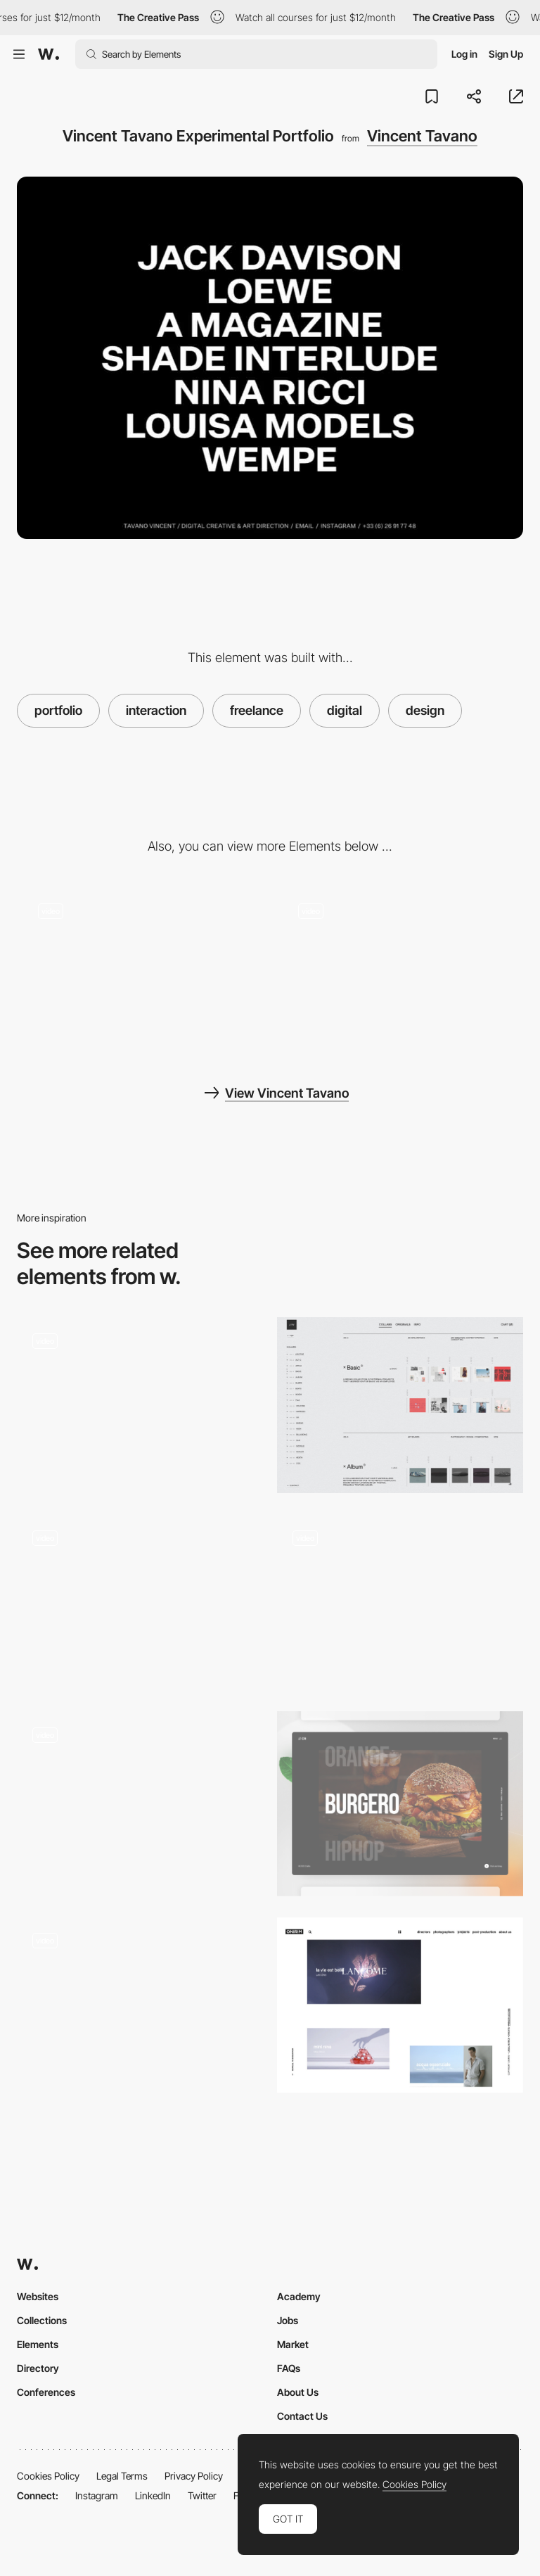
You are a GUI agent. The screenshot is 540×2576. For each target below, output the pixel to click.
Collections (42, 2320)
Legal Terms (122, 2476)
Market (293, 2344)
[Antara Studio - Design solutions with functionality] (400, 1602)
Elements (37, 2344)
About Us (298, 2392)
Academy (299, 2296)
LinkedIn (153, 2495)
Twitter (202, 2495)
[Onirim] (400, 2005)
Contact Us (302, 2416)
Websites (37, 2296)
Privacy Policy (194, 2476)
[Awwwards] (48, 54)
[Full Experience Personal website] (140, 1803)
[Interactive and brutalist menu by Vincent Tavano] (140, 970)
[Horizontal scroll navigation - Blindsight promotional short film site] (140, 1405)
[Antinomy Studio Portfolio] (140, 1602)
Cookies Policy (48, 2476)
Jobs (287, 2320)
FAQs (288, 2368)
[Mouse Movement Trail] (400, 970)
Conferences (46, 2392)
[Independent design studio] (140, 2009)
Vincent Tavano (422, 136)
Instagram (96, 2495)
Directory (38, 2368)
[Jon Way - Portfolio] (400, 1405)
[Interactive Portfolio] (400, 1803)
